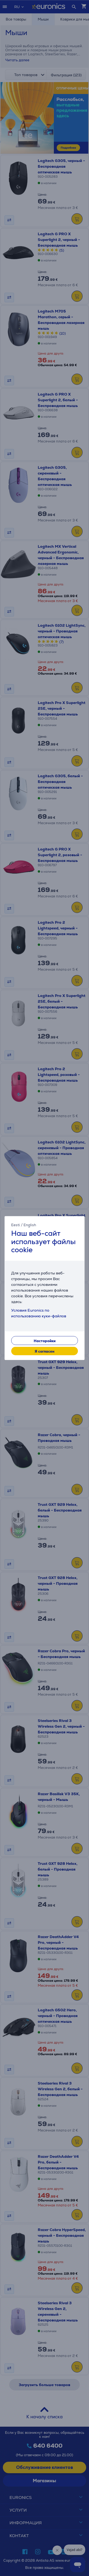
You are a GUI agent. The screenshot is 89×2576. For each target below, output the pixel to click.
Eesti (15, 1225)
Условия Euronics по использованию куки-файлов (38, 1313)
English (29, 1225)
